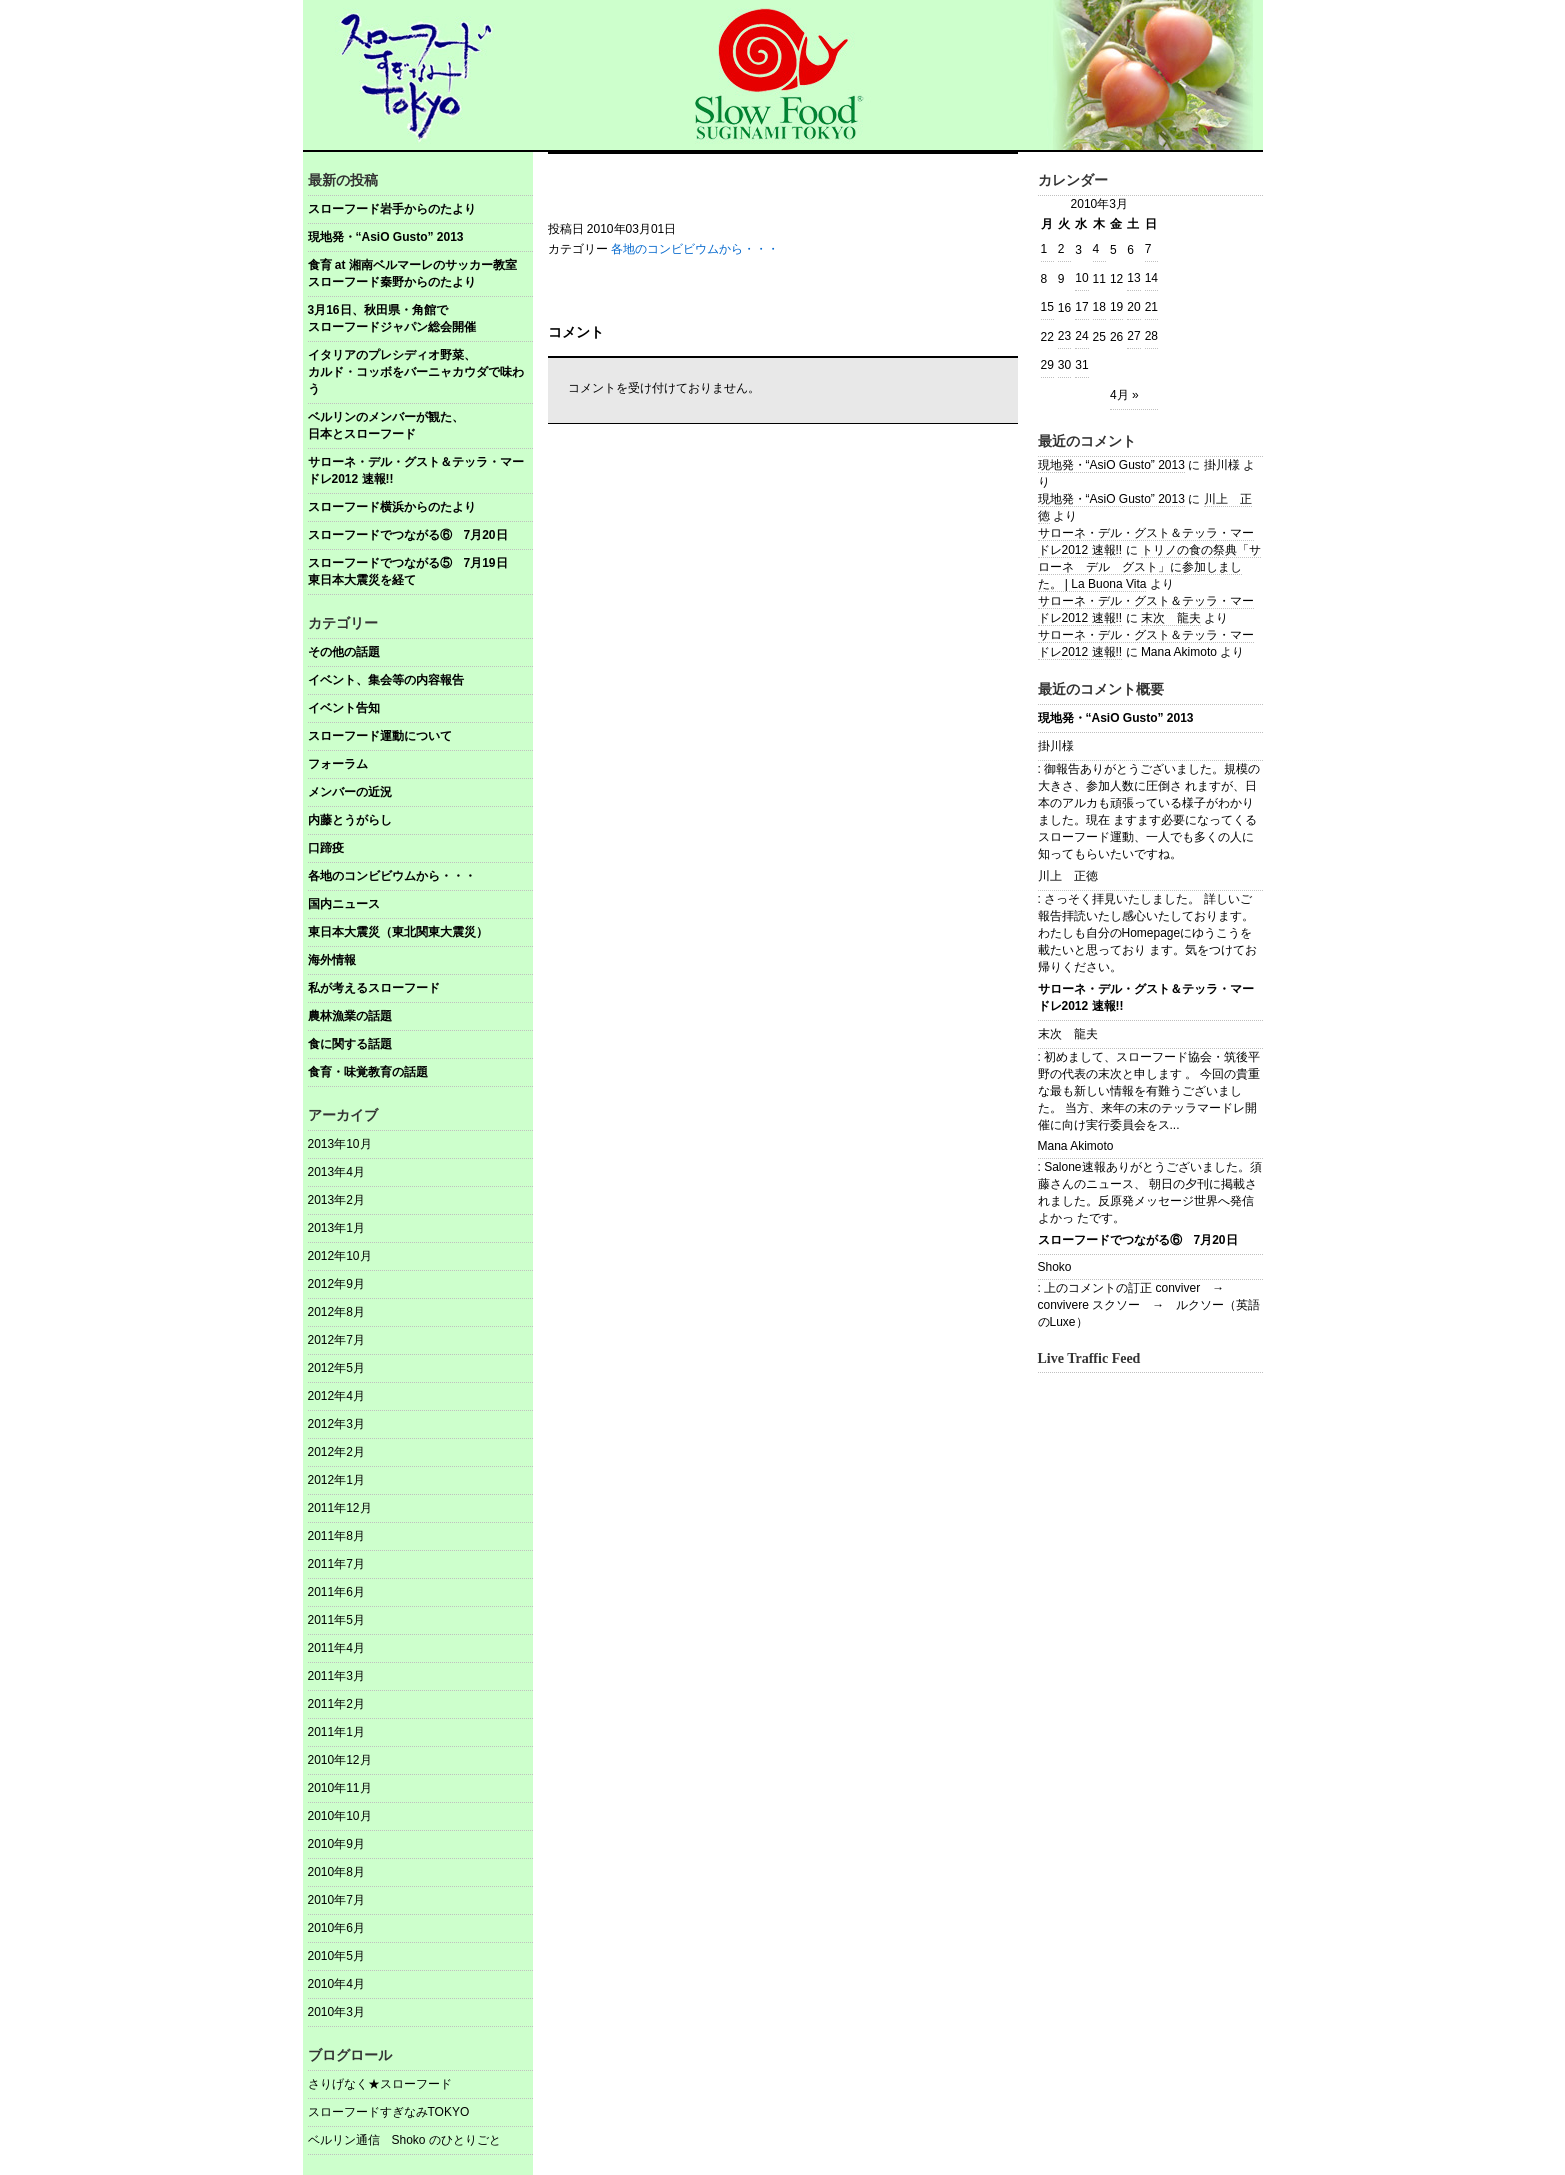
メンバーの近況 (350, 792)
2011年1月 (336, 1732)
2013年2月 (336, 1200)
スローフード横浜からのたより (392, 507)
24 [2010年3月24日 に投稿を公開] (1081, 336)
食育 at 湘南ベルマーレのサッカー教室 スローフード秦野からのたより (420, 273)
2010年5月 (336, 1956)
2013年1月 (336, 1228)
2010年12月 (340, 1760)
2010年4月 (336, 1984)
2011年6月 (336, 1592)
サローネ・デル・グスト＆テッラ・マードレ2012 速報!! (416, 470)
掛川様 (1056, 746)
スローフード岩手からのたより (392, 209)
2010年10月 (340, 1816)
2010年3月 (336, 2012)
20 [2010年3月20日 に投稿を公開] (1133, 307)
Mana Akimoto (1076, 1146)
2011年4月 (336, 1648)
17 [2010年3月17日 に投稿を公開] (1081, 307)
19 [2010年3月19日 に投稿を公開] (1116, 307)
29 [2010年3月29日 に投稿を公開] (1047, 365)
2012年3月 (336, 1424)
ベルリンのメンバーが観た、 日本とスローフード (420, 425)
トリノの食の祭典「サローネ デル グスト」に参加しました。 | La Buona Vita (1149, 567)
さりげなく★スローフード (380, 2084)
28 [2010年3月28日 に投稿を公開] (1151, 336)
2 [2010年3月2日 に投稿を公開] (1061, 249)
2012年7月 (336, 1340)
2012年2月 (336, 1452)
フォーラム (338, 764)
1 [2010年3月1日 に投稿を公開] (1044, 249)
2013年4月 (336, 1172)
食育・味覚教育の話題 (368, 1072)
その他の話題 (344, 652)
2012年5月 (336, 1368)
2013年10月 (340, 1144)
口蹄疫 (326, 848)
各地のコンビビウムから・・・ (392, 876)
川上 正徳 (1068, 876)
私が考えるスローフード (374, 988)
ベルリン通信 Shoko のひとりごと (404, 2140)
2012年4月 (336, 1396)
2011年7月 (336, 1564)
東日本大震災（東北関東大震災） (398, 932)
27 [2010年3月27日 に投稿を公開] (1133, 336)
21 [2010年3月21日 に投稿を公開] (1151, 307)
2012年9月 (336, 1284)
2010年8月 (336, 1872)
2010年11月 (340, 1788)
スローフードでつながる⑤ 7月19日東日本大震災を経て (408, 571)
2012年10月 (340, 1256)
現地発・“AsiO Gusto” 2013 (386, 237)
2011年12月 (340, 1508)
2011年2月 (336, 1704)
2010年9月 (336, 1844)
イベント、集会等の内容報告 (386, 680)
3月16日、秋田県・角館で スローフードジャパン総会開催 (420, 318)
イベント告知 (344, 708)
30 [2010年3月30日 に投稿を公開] (1064, 365)
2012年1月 (336, 1480)
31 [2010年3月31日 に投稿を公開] (1081, 365)
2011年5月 (336, 1620)
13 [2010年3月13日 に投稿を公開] (1133, 278)
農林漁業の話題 (350, 1016)
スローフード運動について (380, 736)
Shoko (1055, 1267)
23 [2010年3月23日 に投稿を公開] (1064, 336)
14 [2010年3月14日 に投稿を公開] (1151, 278)
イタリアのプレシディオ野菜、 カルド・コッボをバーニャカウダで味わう (420, 372)
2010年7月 (336, 1900)
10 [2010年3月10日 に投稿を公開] (1081, 278)
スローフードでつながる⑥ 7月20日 (408, 535)
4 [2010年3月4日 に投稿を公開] (1096, 249)
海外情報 (332, 960)
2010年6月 (336, 1928)
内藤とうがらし (350, 820)
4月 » (1124, 395)
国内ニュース (344, 904)
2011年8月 (336, 1536)
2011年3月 (336, 1676)
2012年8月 (336, 1312)
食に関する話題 (350, 1044)
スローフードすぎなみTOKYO (389, 2112)
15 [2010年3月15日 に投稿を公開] (1047, 307)
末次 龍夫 (1171, 618)
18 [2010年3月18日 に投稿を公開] (1099, 307)
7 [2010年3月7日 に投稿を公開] (1148, 249)
